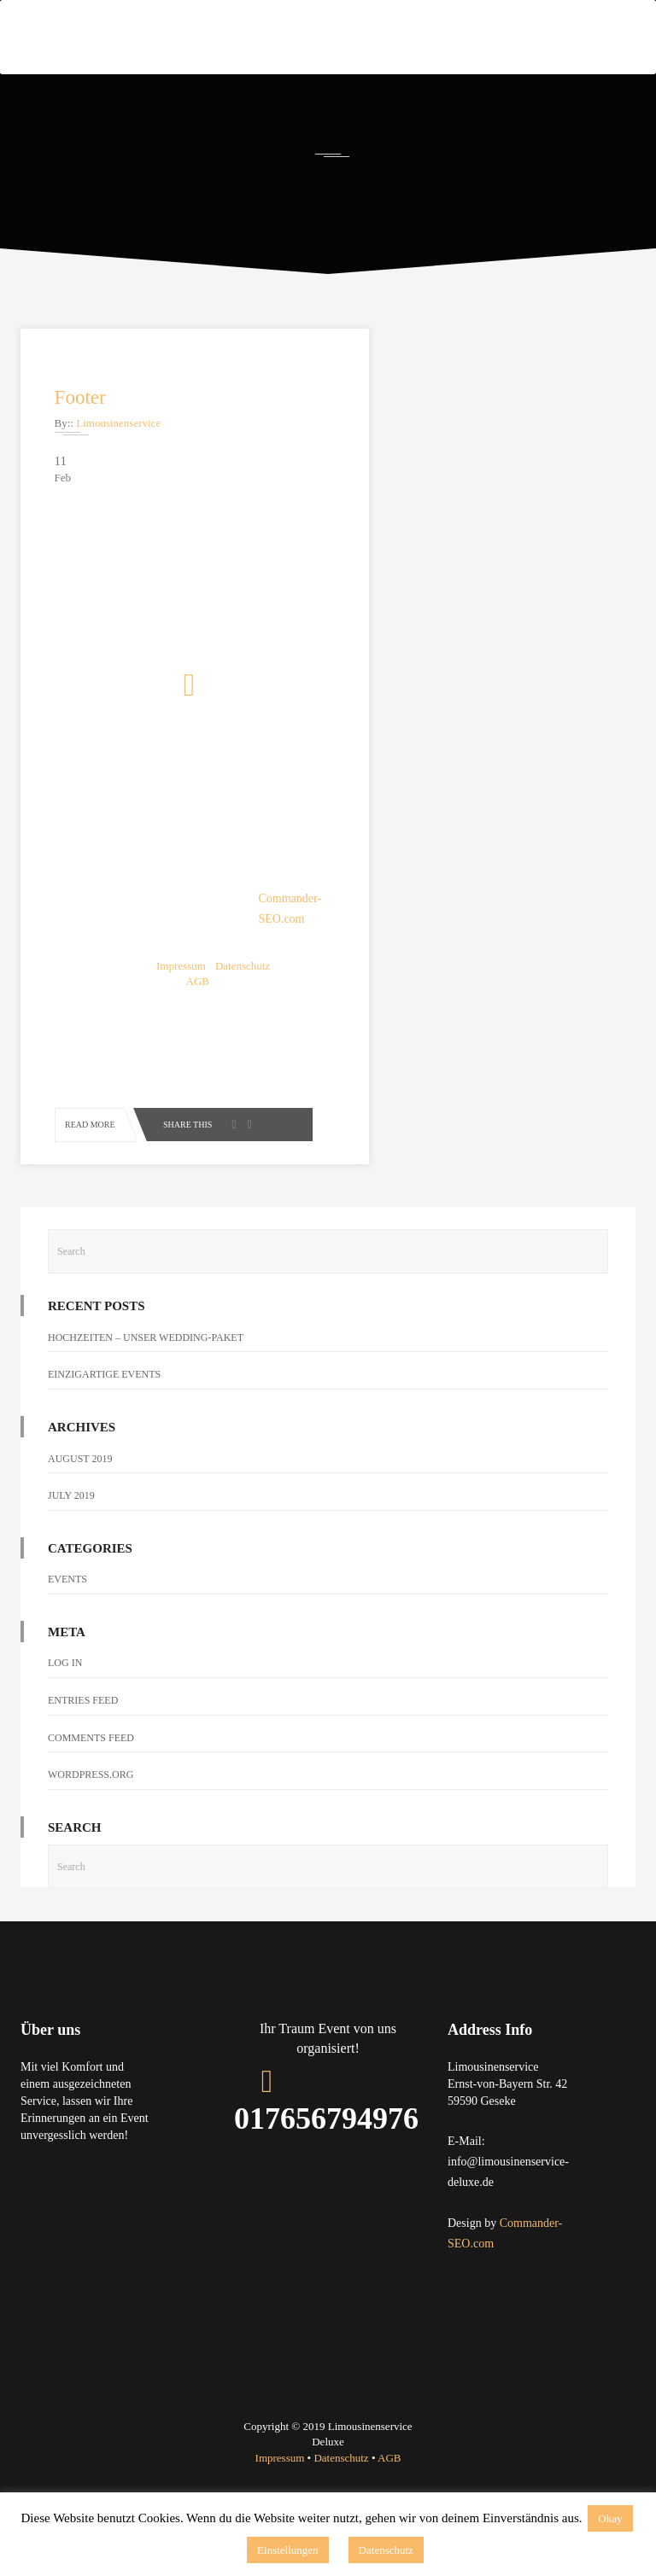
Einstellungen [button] (288, 2550)
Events (67, 1600)
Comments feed (91, 1757)
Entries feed (83, 1721)
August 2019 (80, 1478)
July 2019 (71, 1516)
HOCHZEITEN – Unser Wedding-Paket (145, 1357)
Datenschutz (386, 2550)
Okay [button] (610, 2518)
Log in (65, 1683)
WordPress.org (90, 1795)
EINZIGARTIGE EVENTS (104, 1395)
